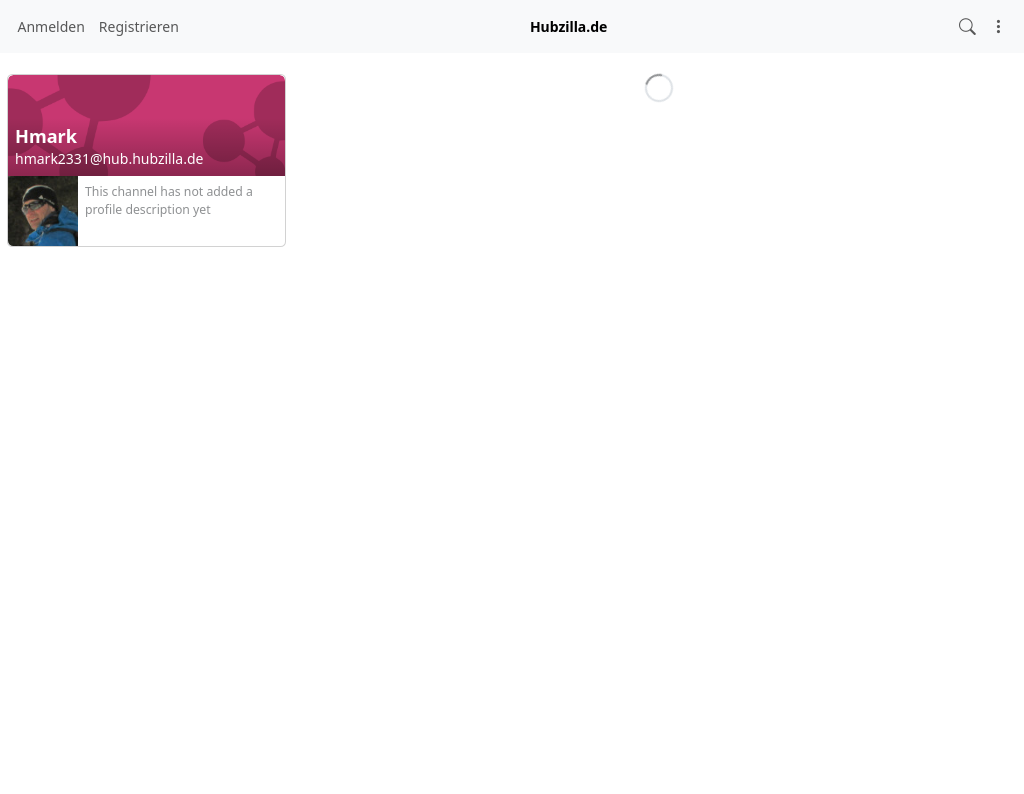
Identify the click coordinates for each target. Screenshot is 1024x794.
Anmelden (51, 26)
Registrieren (139, 26)
